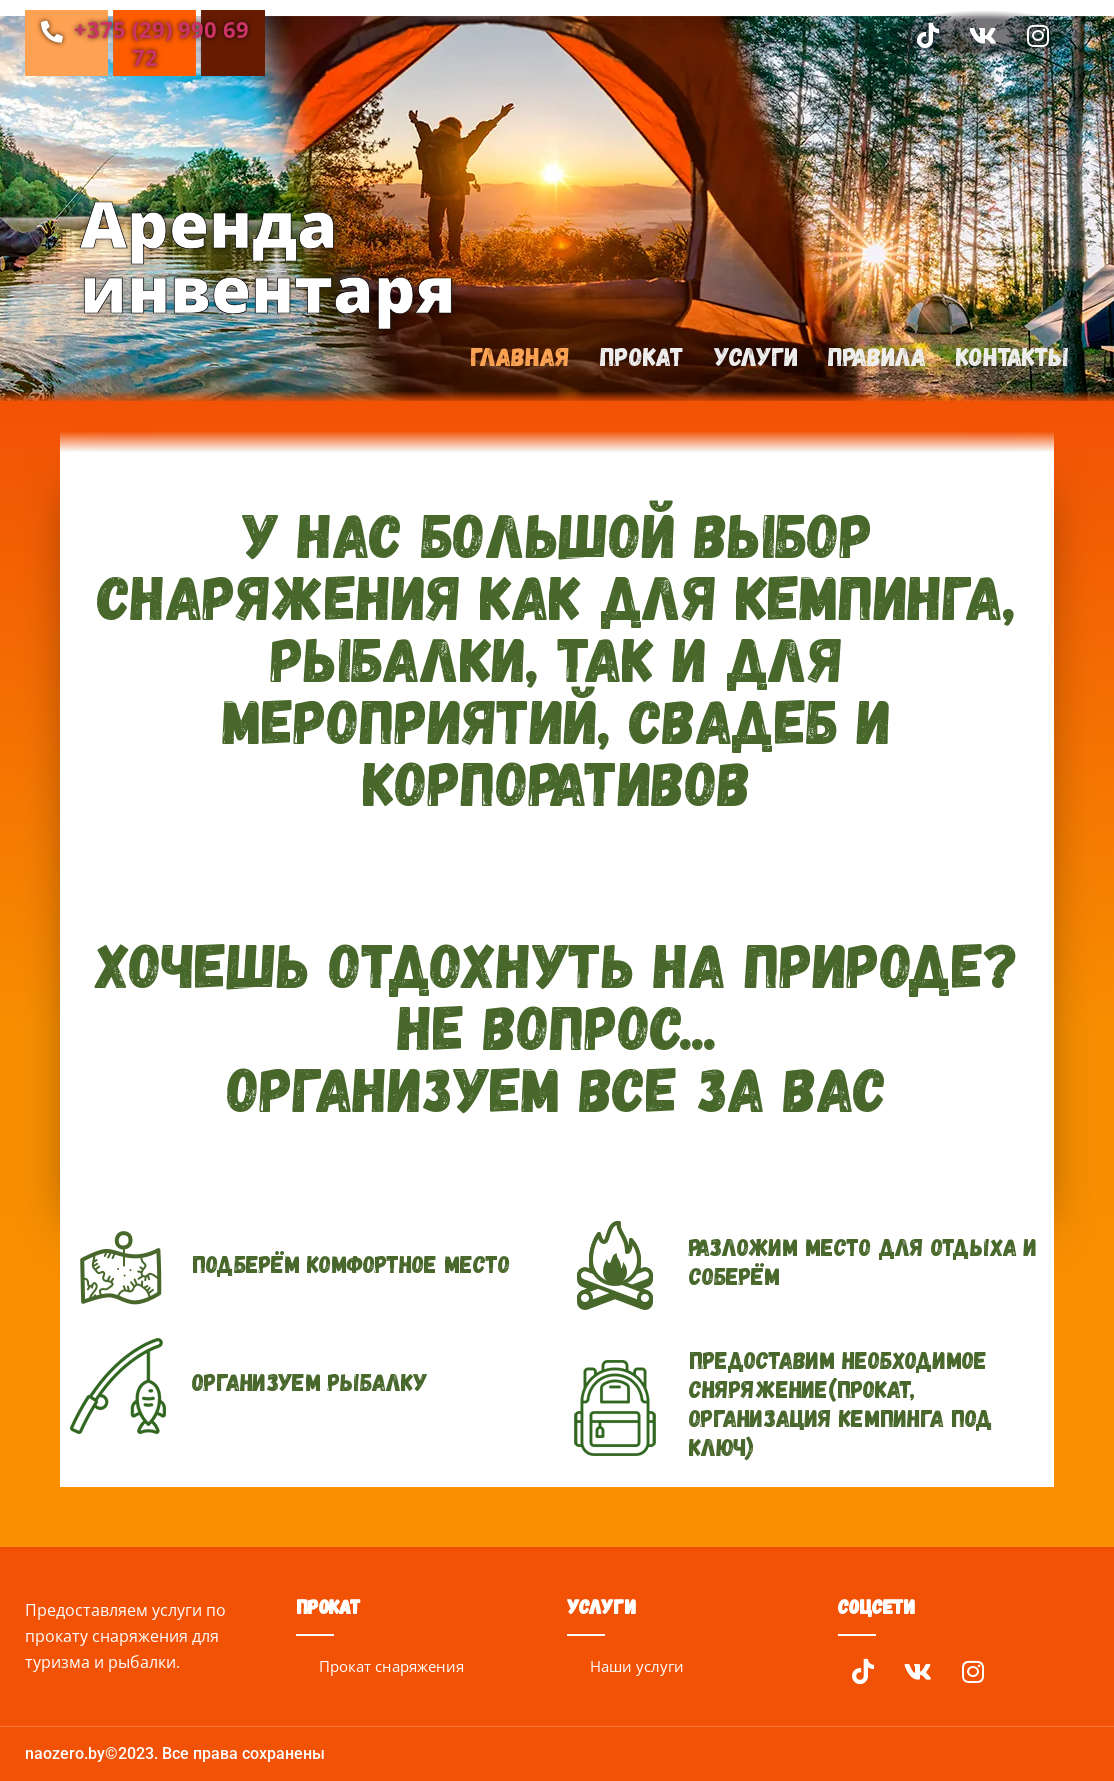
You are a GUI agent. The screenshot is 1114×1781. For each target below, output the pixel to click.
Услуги (750, 356)
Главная (510, 356)
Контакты (1011, 356)
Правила (873, 356)
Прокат (634, 356)
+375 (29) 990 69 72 (145, 43)
